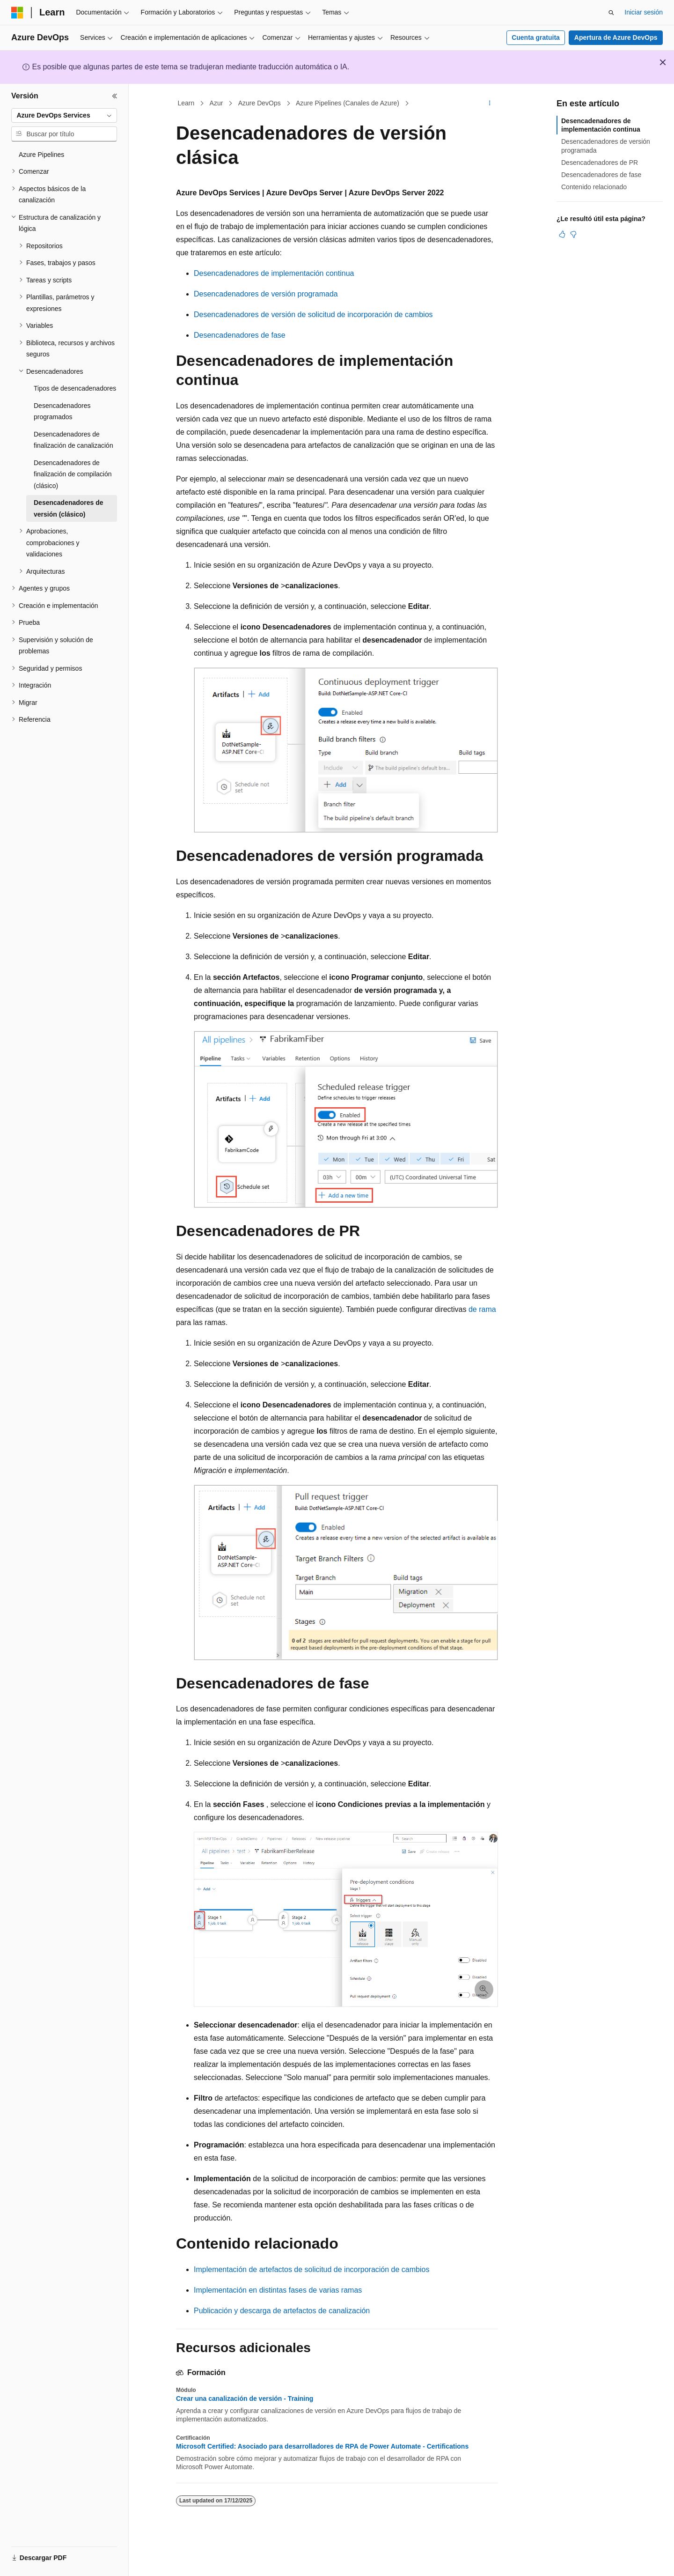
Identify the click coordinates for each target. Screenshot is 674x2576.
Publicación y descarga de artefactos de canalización (282, 2311)
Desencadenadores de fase (240, 335)
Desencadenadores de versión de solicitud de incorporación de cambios (313, 314)
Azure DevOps (259, 103)
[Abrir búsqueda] (611, 12)
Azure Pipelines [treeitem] (41, 154)
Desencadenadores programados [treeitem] (62, 411)
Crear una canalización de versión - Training (244, 2398)
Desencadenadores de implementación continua (274, 273)
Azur (216, 103)
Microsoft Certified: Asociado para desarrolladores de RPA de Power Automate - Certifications (322, 2446)
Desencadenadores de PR (599, 162)
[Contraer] (115, 96)
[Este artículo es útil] (562, 234)
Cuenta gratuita (536, 37)
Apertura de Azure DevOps (616, 37)
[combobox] (64, 115)
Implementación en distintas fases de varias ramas (278, 2290)
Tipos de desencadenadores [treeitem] (75, 388)
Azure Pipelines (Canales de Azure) (347, 103)
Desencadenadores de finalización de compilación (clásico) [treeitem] (73, 474)
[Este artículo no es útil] (573, 234)
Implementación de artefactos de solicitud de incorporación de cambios (311, 2269)
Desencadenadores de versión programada (266, 294)
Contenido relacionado (594, 187)
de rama (482, 1309)
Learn (186, 103)
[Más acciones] (490, 103)
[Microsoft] (17, 13)
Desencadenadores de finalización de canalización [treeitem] (73, 440)
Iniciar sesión (643, 12)
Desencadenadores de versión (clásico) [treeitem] (68, 508)
